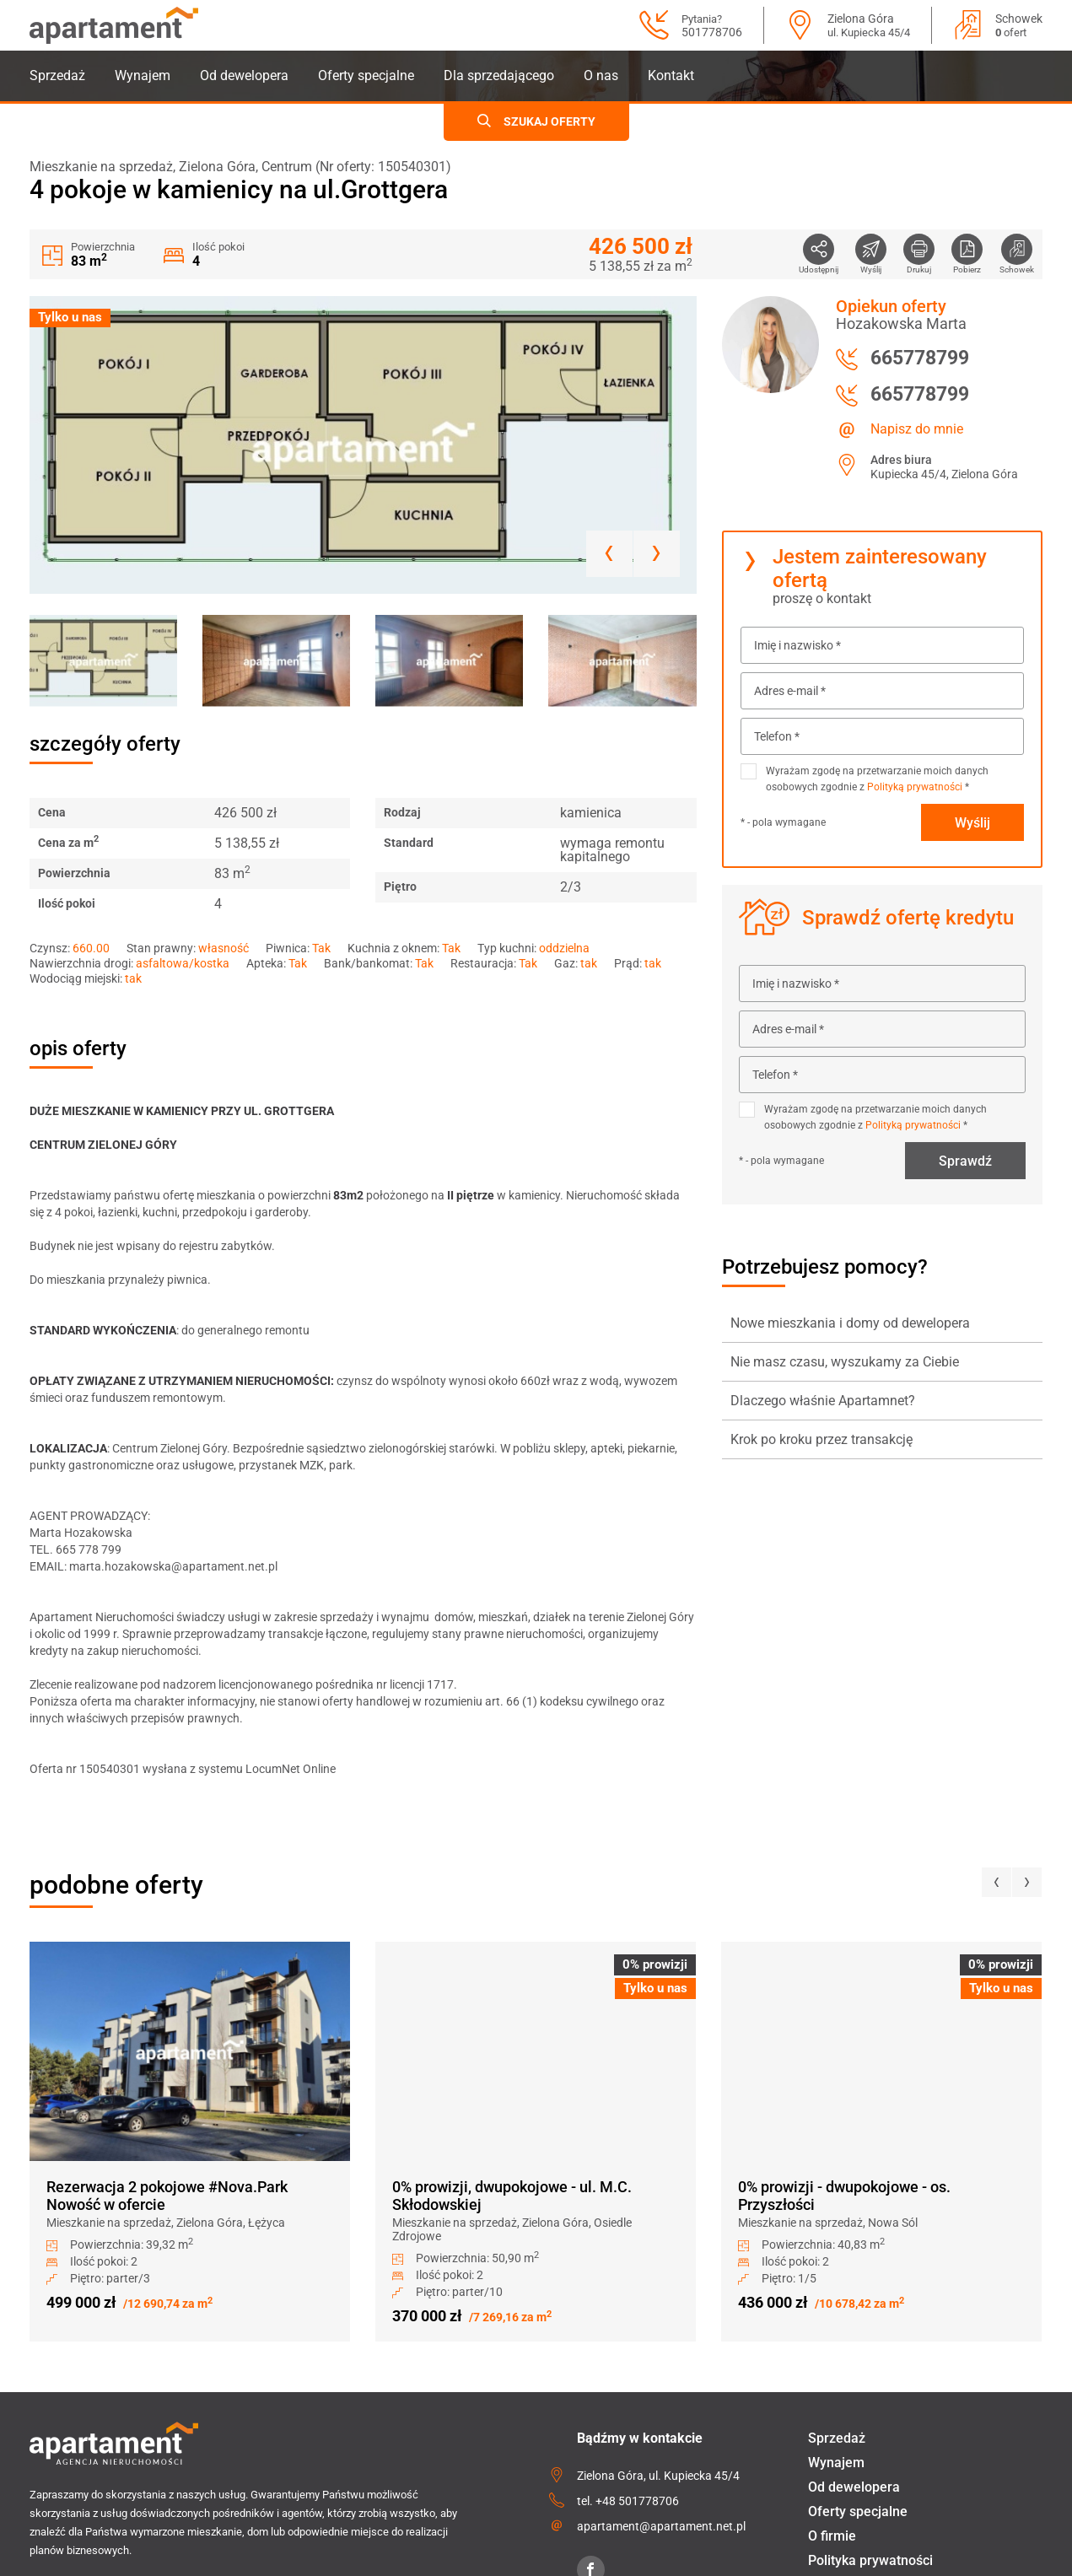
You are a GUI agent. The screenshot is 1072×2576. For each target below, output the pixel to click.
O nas (601, 75)
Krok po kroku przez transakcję (821, 1439)
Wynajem (142, 75)
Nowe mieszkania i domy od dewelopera (850, 1323)
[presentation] (996, 1882)
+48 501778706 (637, 2501)
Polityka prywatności (870, 2560)
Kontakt (671, 75)
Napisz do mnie (916, 429)
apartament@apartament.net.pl (661, 2526)
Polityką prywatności (914, 787)
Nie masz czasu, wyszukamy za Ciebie (844, 1362)
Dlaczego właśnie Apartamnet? (822, 1401)
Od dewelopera (244, 75)
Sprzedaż (57, 75)
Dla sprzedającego (499, 75)
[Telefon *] (882, 736)
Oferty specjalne (366, 75)
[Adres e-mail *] (882, 690)
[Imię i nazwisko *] (882, 645)
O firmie (832, 2536)
